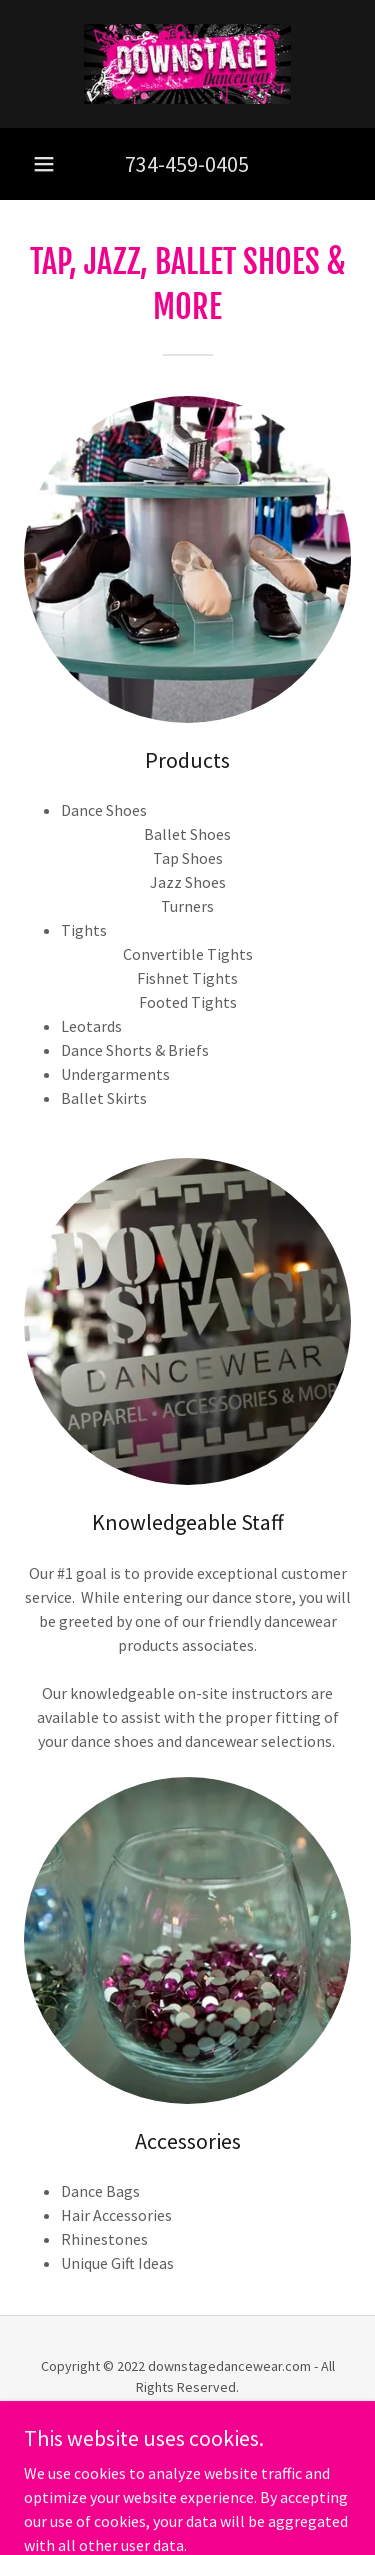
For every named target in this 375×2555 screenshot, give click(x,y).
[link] (188, 64)
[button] (44, 164)
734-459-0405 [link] (187, 164)
